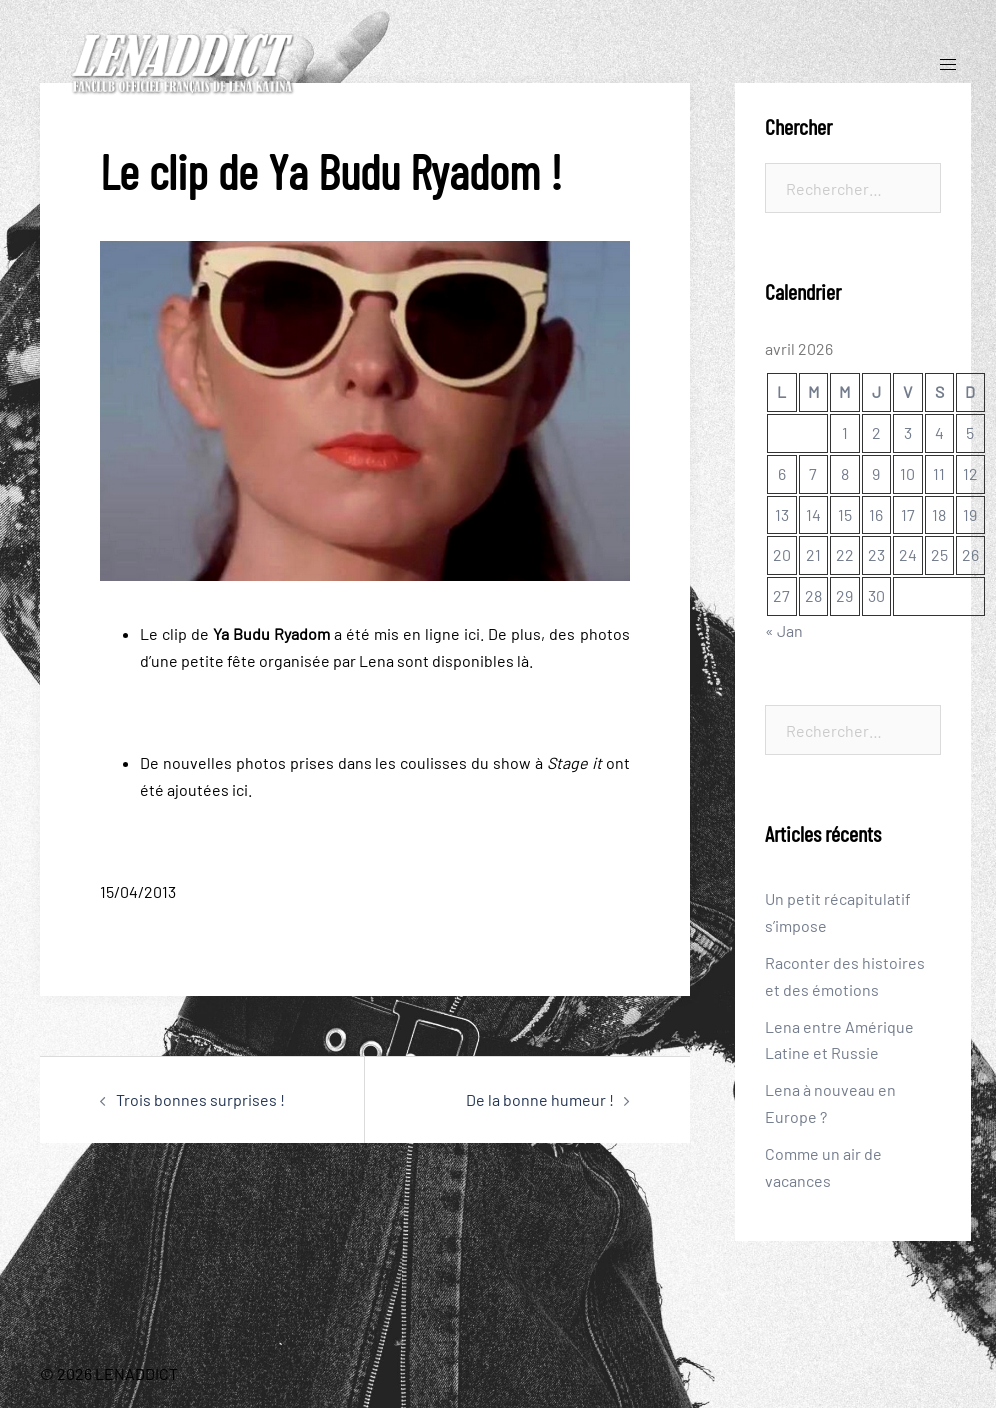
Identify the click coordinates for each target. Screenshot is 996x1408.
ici (472, 633)
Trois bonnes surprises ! (200, 1099)
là (523, 660)
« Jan (784, 630)
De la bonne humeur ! (540, 1099)
